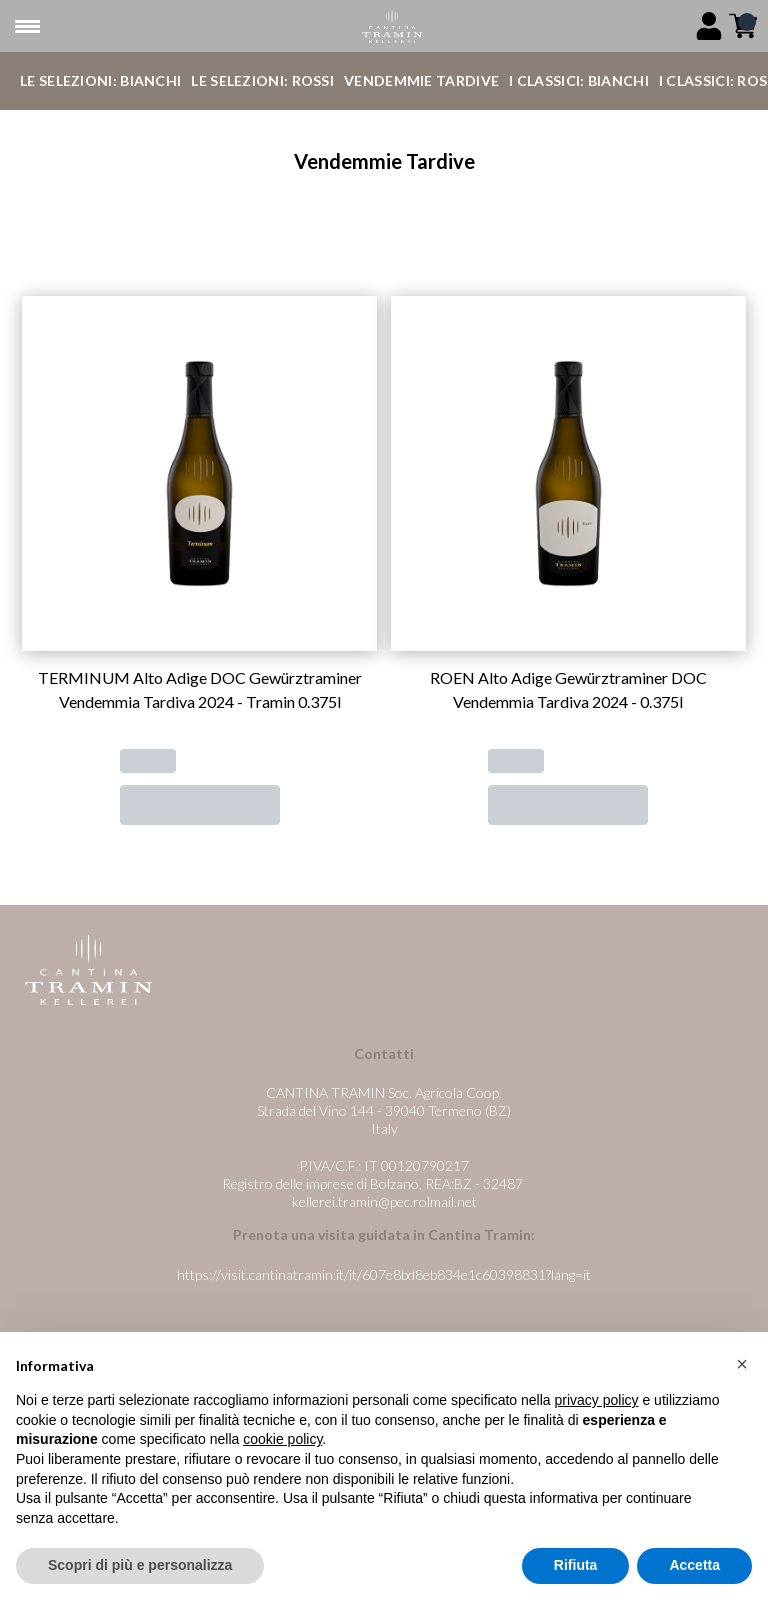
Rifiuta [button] (576, 1566)
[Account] (709, 26)
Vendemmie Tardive (421, 80)
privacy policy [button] (597, 1400)
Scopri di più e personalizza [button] (140, 1566)
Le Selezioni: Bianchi (100, 80)
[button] (742, 1364)
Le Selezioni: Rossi (262, 80)
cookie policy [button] (282, 1440)
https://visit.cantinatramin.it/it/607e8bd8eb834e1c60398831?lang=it (384, 1274)
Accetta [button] (694, 1566)
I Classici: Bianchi (579, 80)
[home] (391, 26)
